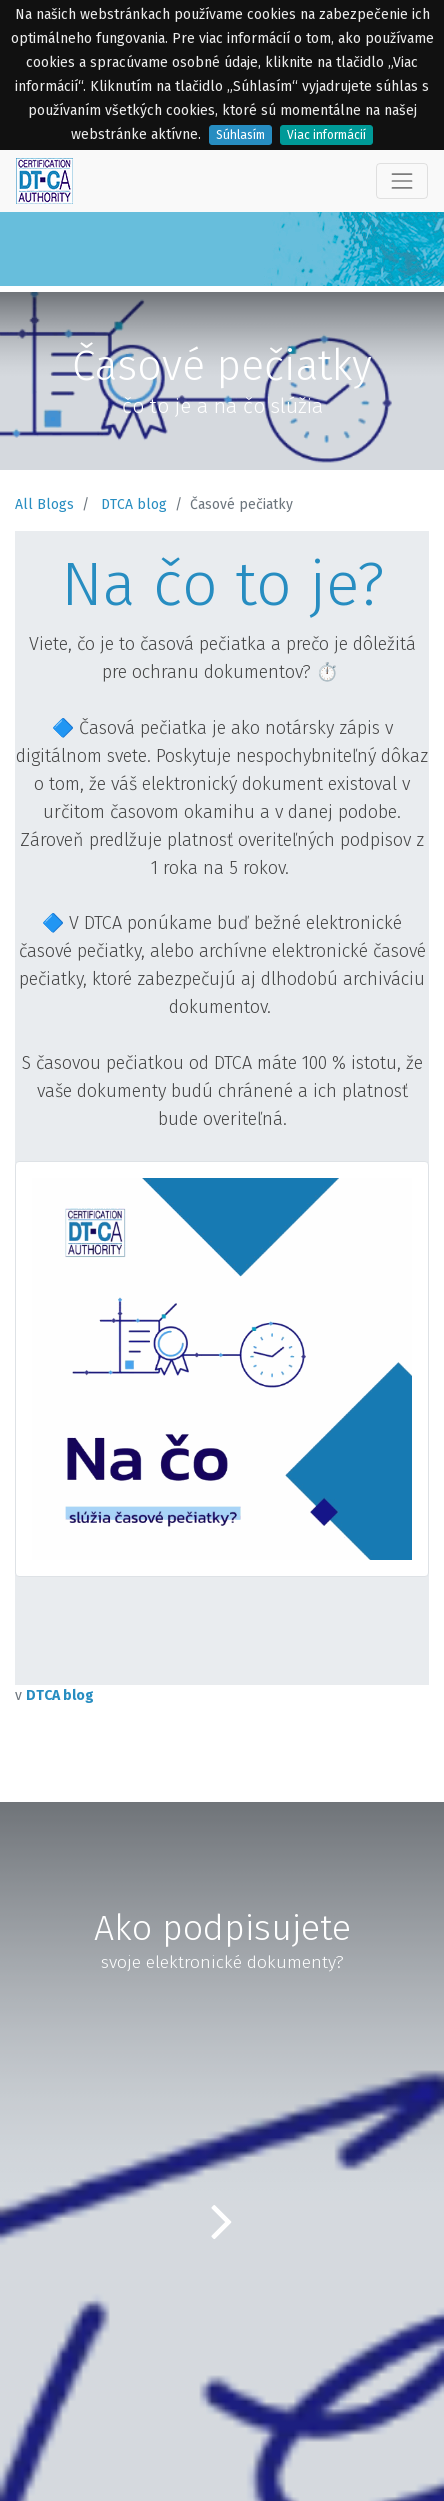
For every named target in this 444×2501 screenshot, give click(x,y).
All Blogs (44, 504)
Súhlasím (240, 135)
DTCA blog (134, 504)
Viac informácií (326, 135)
